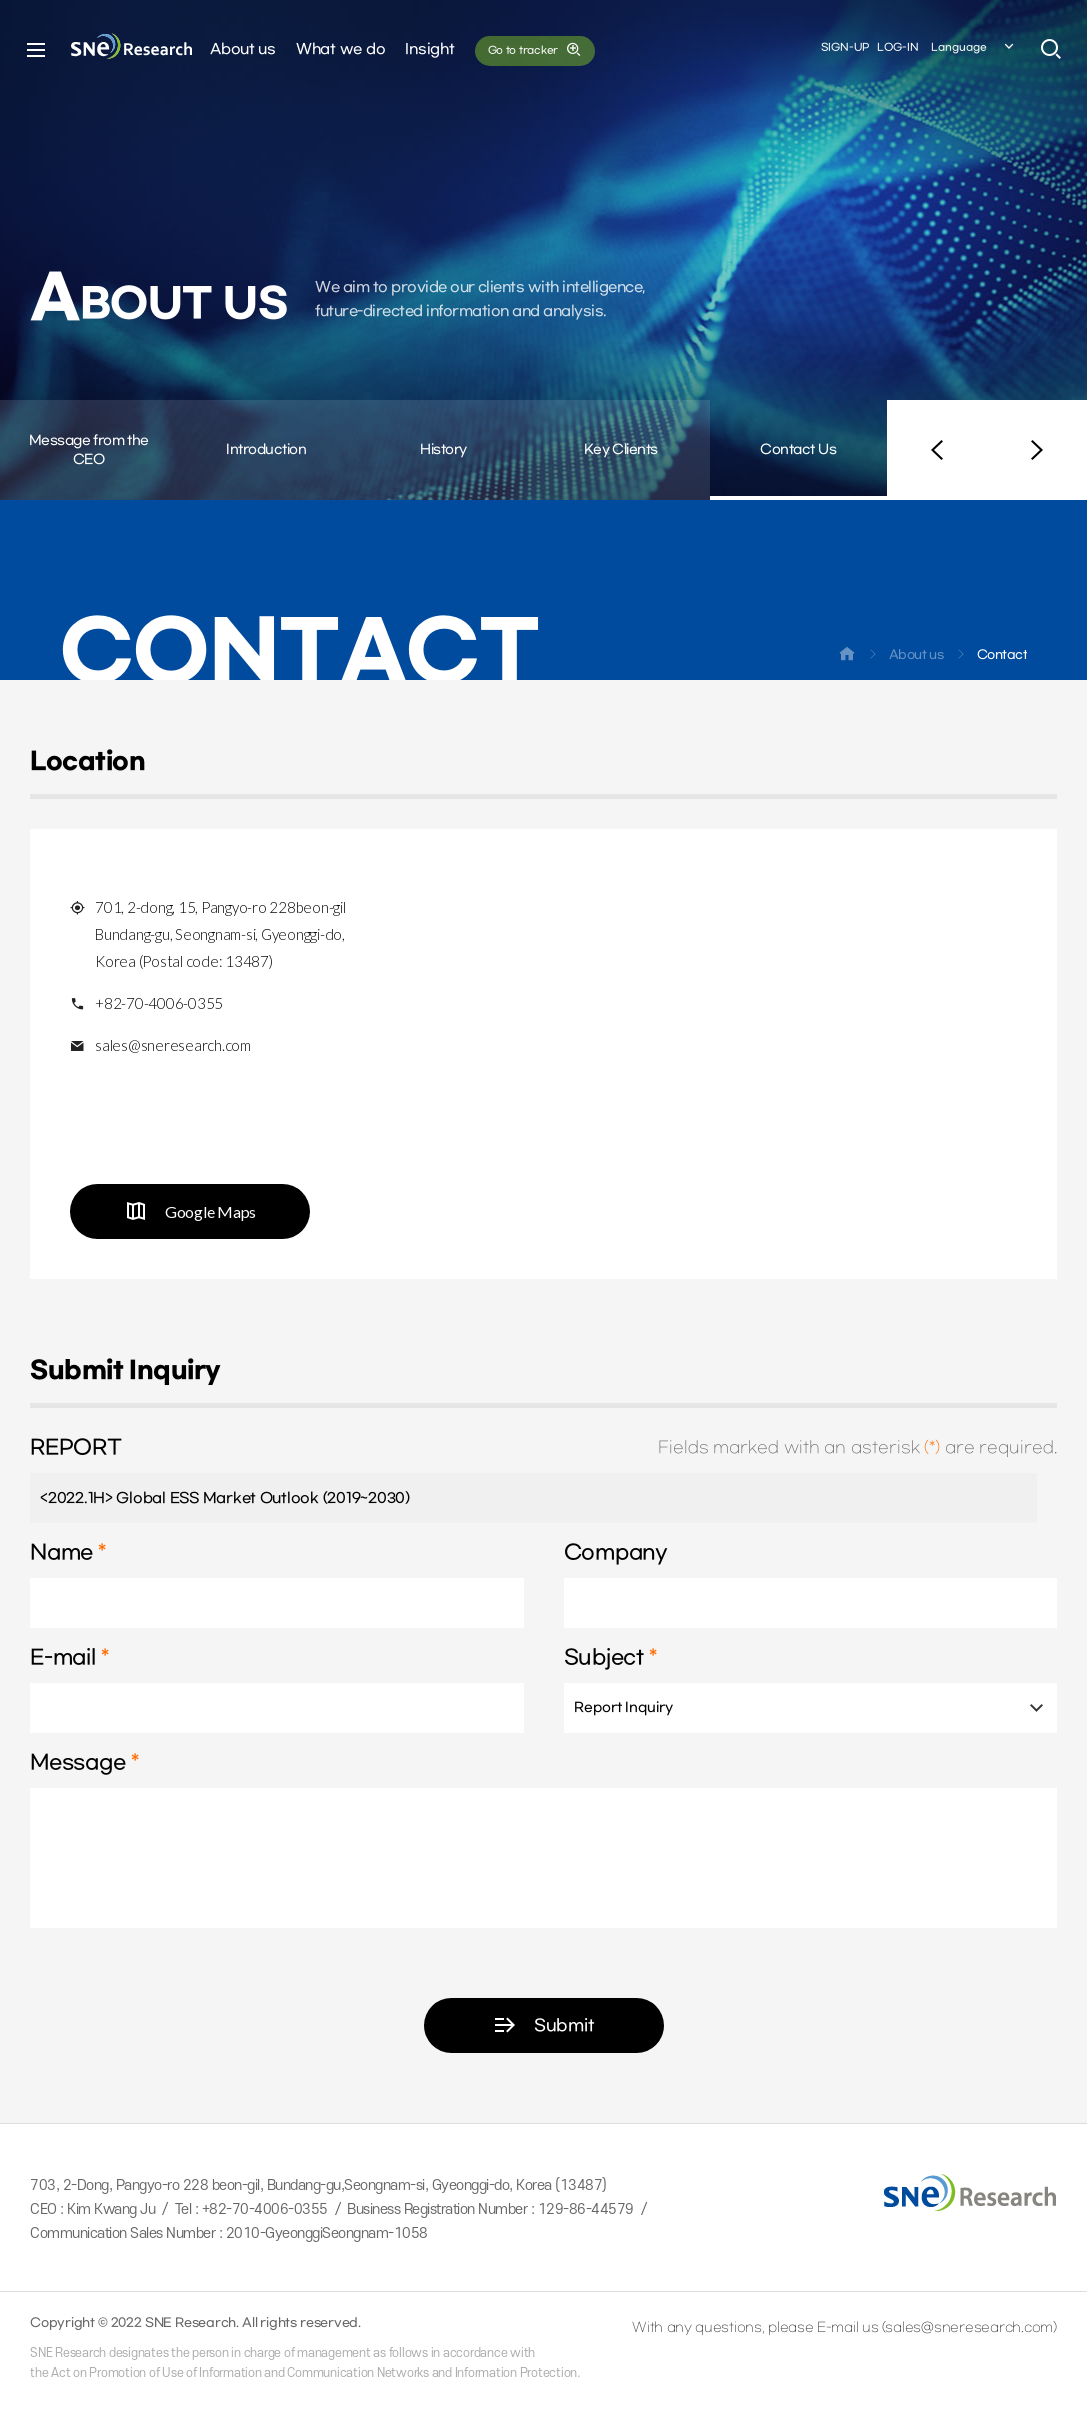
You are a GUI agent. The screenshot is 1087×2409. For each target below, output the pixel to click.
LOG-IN (898, 48)
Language (974, 49)
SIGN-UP (845, 48)
